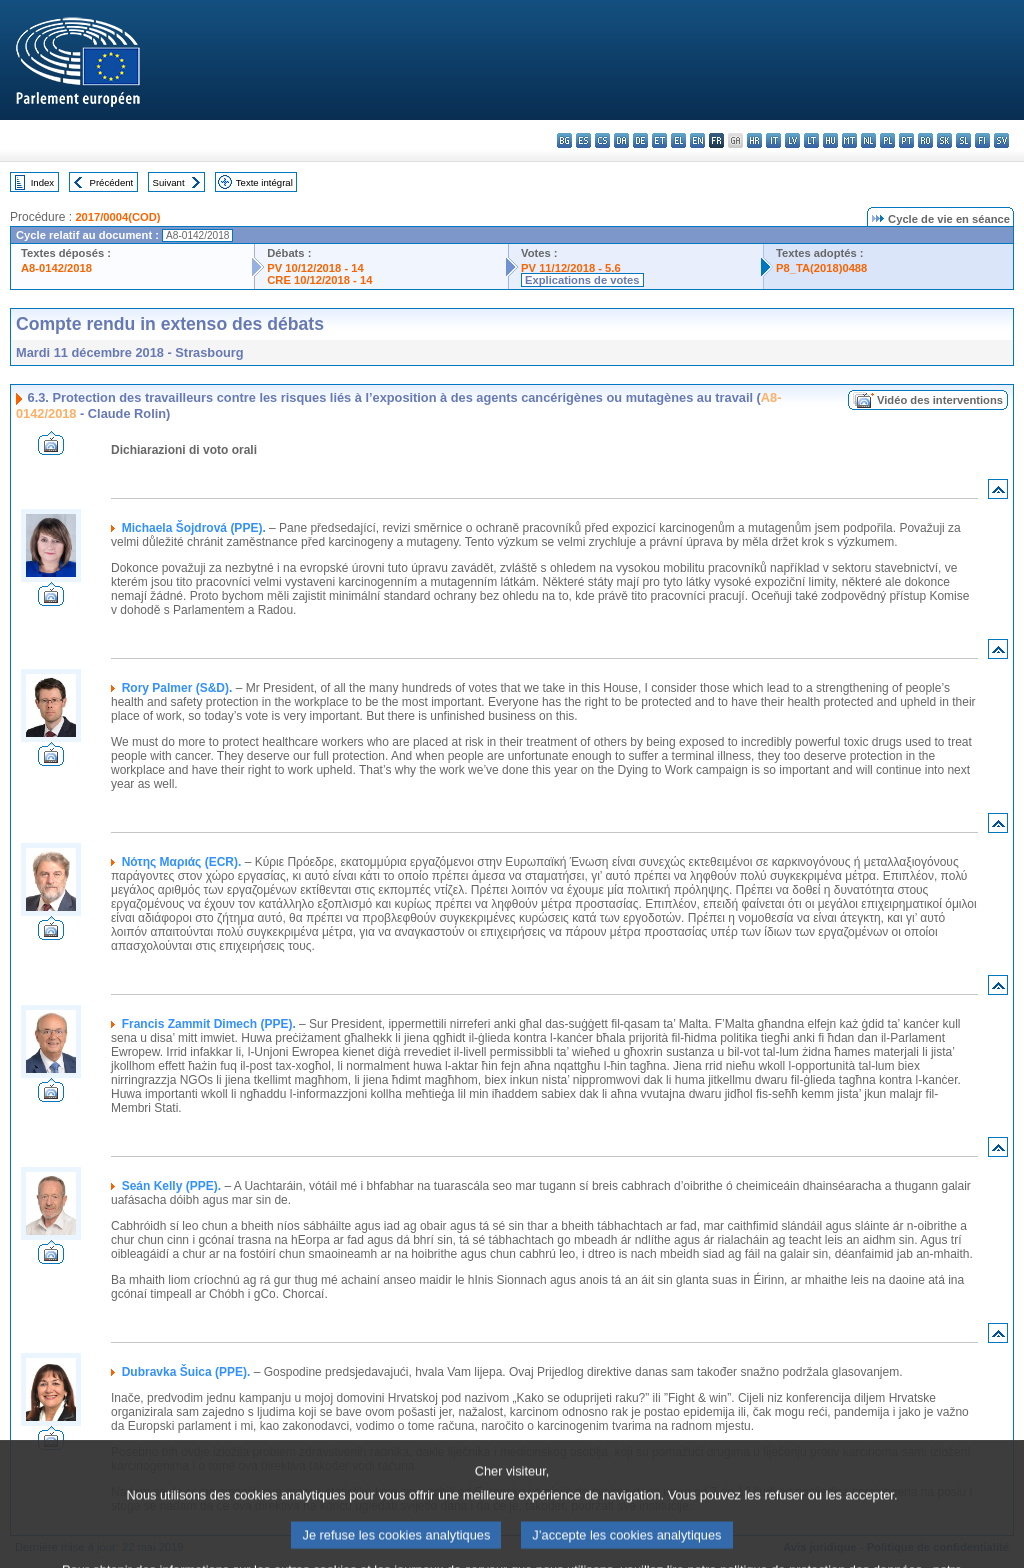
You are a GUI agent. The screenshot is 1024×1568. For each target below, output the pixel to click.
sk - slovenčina (944, 140)
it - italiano (773, 140)
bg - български (564, 140)
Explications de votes (582, 280)
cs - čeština (602, 140)
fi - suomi (982, 140)
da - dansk (621, 140)
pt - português (906, 140)
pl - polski (887, 140)
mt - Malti (849, 140)
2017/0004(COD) (117, 217)
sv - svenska (1001, 140)
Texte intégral (264, 182)
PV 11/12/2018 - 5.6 (571, 268)
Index (42, 182)
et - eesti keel (659, 140)
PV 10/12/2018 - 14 (315, 268)
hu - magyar (830, 140)
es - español (583, 140)
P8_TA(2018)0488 (821, 268)
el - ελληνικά (678, 140)
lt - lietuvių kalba (811, 140)
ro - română (925, 140)
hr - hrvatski (754, 140)
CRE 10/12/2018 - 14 (319, 280)
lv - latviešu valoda (792, 140)
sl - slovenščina (963, 140)
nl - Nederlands (868, 140)
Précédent (112, 182)
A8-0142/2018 (56, 268)
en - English (697, 140)
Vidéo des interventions (940, 400)
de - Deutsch (640, 140)
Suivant (169, 182)
